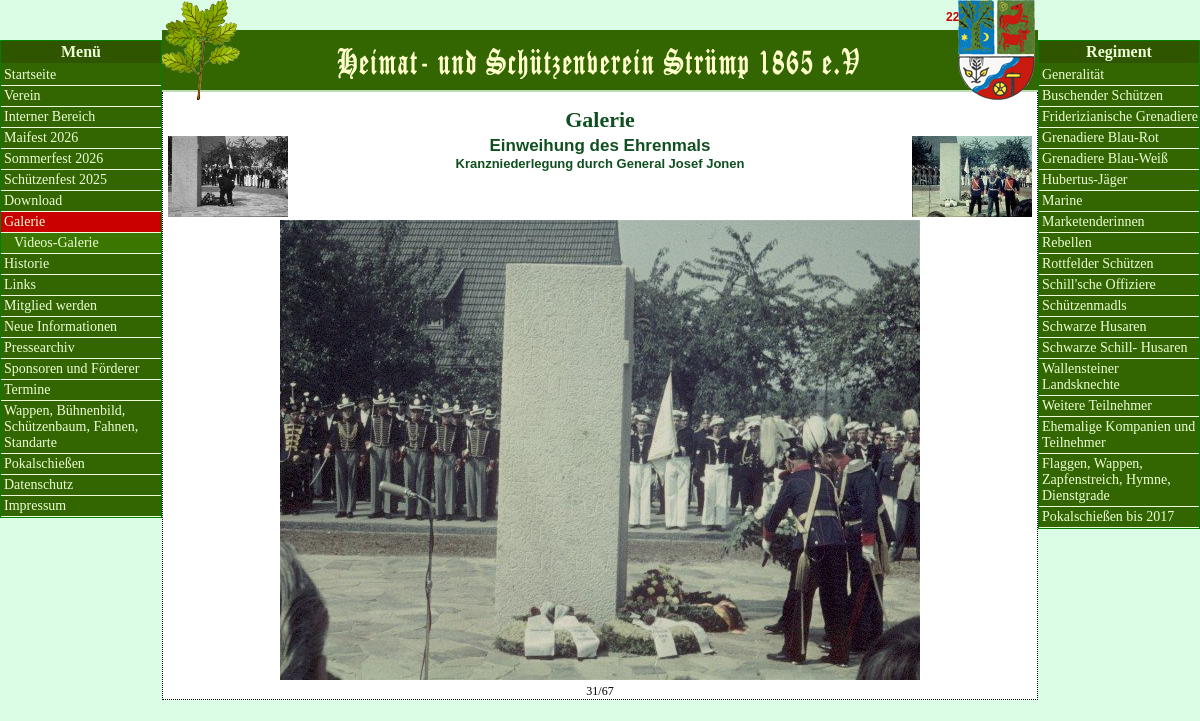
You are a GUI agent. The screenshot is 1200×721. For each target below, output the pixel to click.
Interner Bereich (49, 116)
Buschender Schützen (1102, 95)
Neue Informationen (60, 326)
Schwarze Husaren (1094, 326)
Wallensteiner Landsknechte (1081, 376)
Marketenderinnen (1093, 221)
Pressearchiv (39, 347)
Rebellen (1067, 242)
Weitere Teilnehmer (1097, 405)
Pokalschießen (44, 463)
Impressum (35, 505)
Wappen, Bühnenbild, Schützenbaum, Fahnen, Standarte (71, 426)
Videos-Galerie (56, 242)
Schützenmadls (1084, 305)
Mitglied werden (50, 305)
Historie (26, 263)
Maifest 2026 (41, 137)
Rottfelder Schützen (1098, 263)
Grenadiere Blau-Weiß (1105, 158)
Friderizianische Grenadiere (1120, 116)
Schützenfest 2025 (55, 179)
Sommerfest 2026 (53, 158)
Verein (22, 95)
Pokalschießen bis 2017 (1108, 516)
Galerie (24, 221)
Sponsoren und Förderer (71, 368)
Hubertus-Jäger (1085, 179)
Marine (1062, 200)
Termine (27, 389)
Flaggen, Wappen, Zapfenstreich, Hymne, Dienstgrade (1106, 479)
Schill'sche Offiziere (1099, 284)
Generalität (1073, 74)
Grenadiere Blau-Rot (1100, 137)
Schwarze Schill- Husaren (1114, 347)
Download (33, 200)
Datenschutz (38, 484)
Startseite (30, 74)
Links (20, 284)
